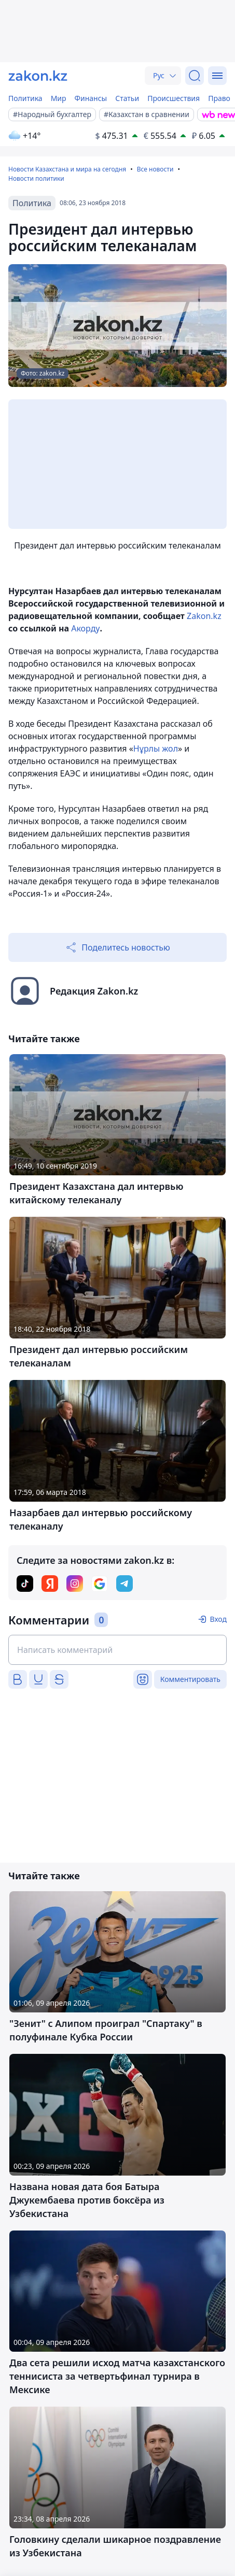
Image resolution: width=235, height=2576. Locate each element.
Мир (58, 98)
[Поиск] (194, 75)
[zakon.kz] (37, 75)
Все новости (155, 169)
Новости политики (36, 178)
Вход (218, 1619)
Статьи (127, 98)
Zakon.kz (204, 616)
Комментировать (190, 1679)
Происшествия (173, 98)
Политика (25, 98)
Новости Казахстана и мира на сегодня (67, 169)
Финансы (91, 98)
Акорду (85, 628)
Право (219, 98)
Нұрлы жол (155, 748)
